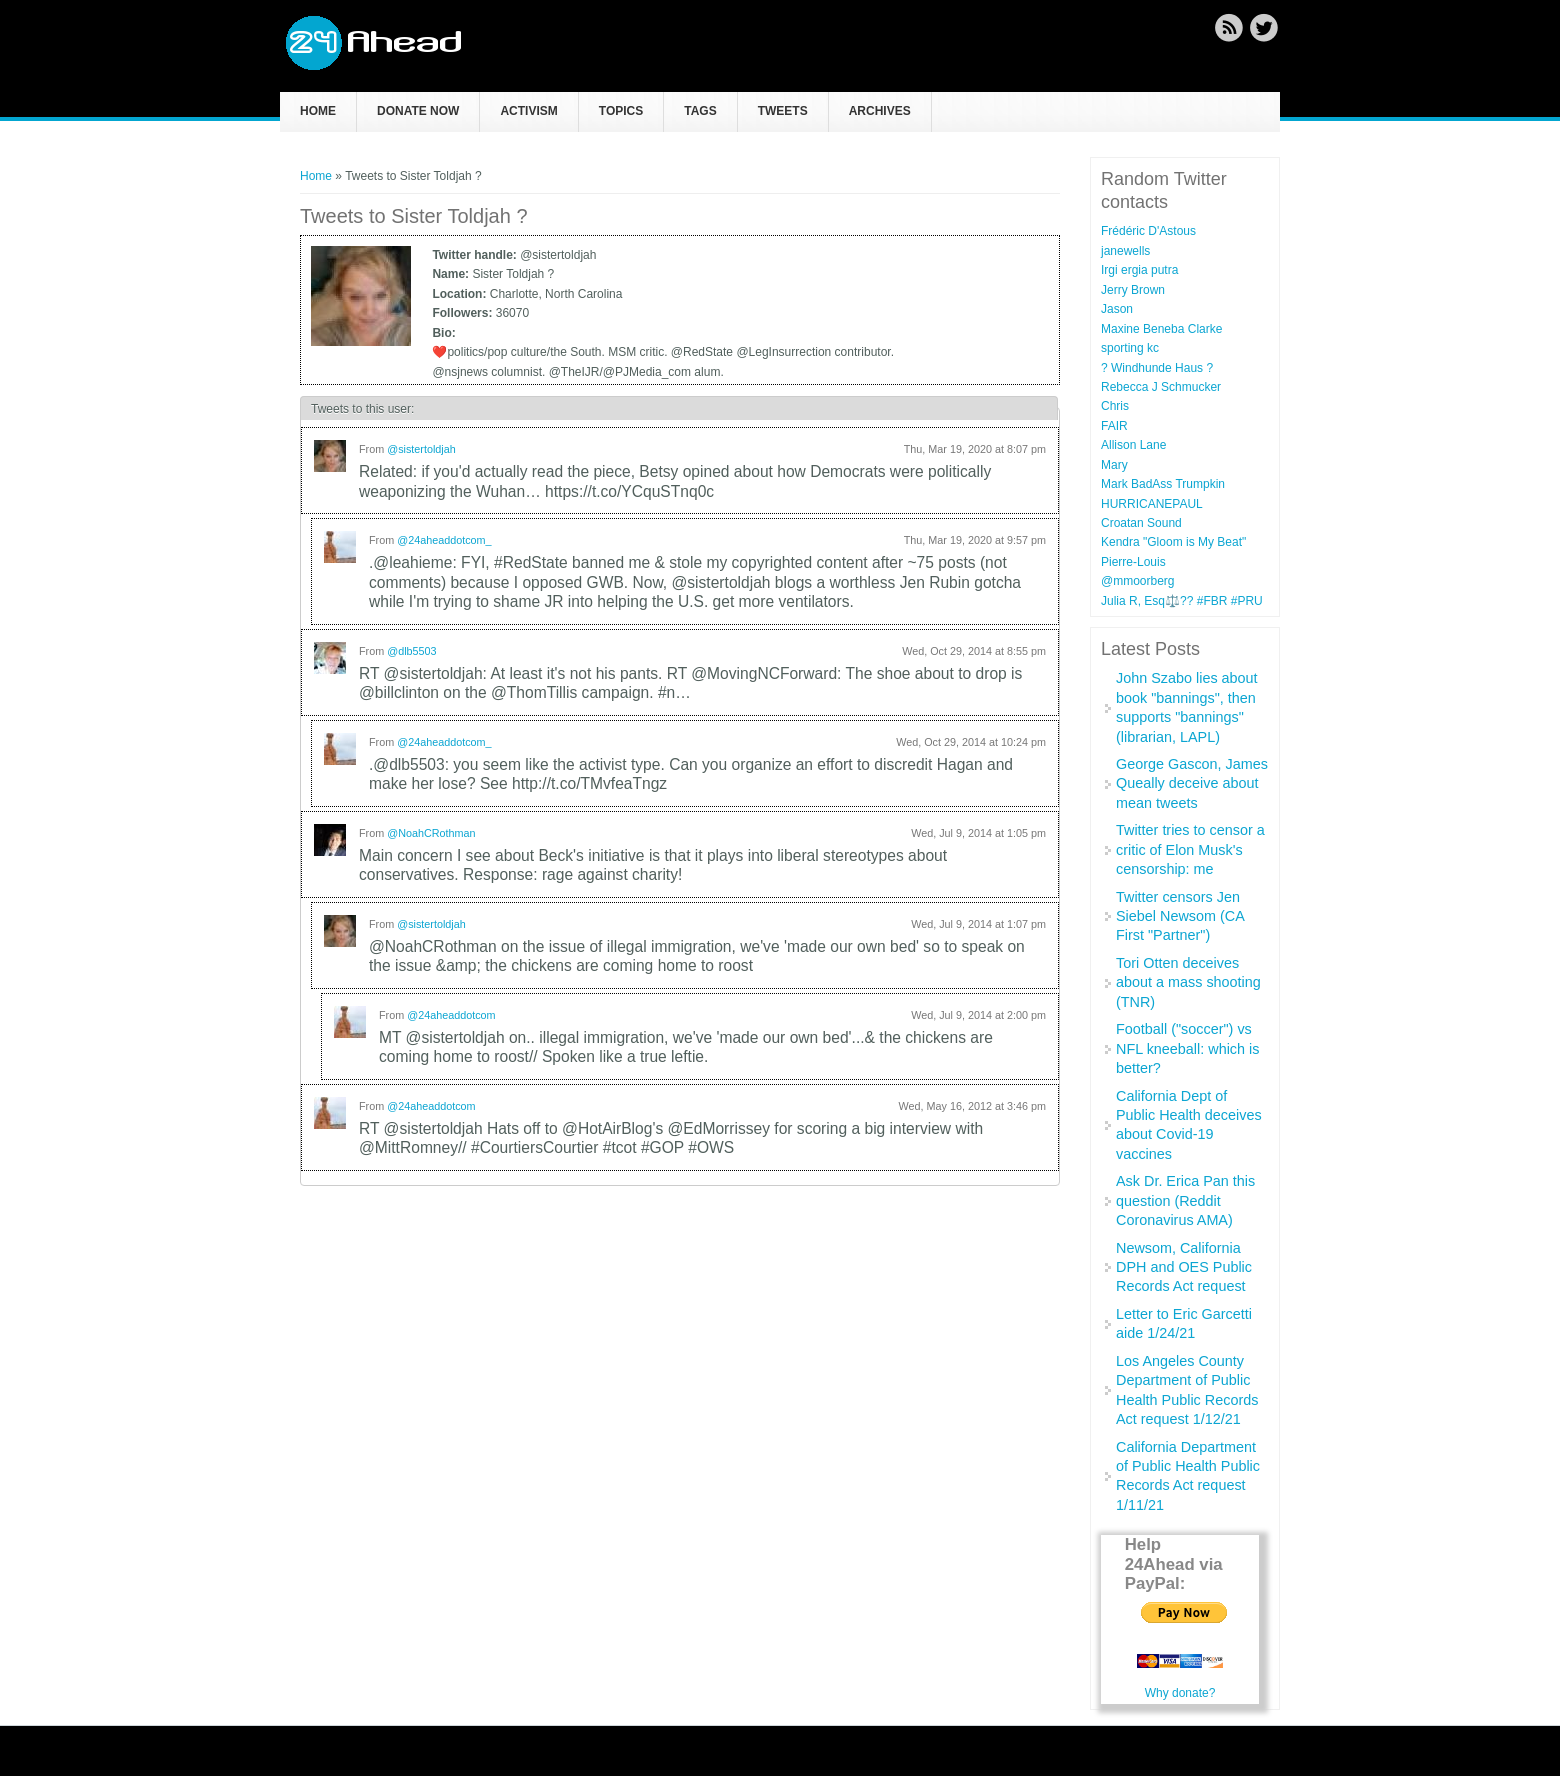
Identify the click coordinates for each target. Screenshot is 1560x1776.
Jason (1117, 309)
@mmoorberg (1138, 581)
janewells (1125, 251)
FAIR (1114, 426)
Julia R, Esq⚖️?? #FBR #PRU (1182, 601)
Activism (528, 111)
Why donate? (1180, 1693)
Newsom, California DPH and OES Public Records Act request (1184, 1267)
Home (318, 111)
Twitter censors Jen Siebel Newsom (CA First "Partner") (1180, 916)
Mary (1114, 465)
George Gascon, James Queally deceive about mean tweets (1192, 783)
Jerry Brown (1133, 290)
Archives (880, 111)
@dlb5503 (411, 651)
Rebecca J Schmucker (1161, 387)
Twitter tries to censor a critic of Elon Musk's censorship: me (1190, 849)
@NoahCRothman (431, 833)
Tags (700, 111)
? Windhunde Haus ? (1157, 368)
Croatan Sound (1141, 523)
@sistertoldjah (421, 449)
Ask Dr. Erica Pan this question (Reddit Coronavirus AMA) (1185, 1200)
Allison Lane (1133, 445)
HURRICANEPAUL (1152, 504)
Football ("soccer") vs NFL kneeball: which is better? (1187, 1048)
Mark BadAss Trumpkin (1163, 484)
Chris (1115, 406)
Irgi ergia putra (1139, 270)
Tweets (783, 111)
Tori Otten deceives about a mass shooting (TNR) (1188, 982)
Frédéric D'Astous (1148, 231)
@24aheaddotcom (451, 1015)
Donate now (418, 111)
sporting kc (1130, 348)
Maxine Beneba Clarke (1161, 329)
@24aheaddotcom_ (444, 540)
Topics (621, 111)
